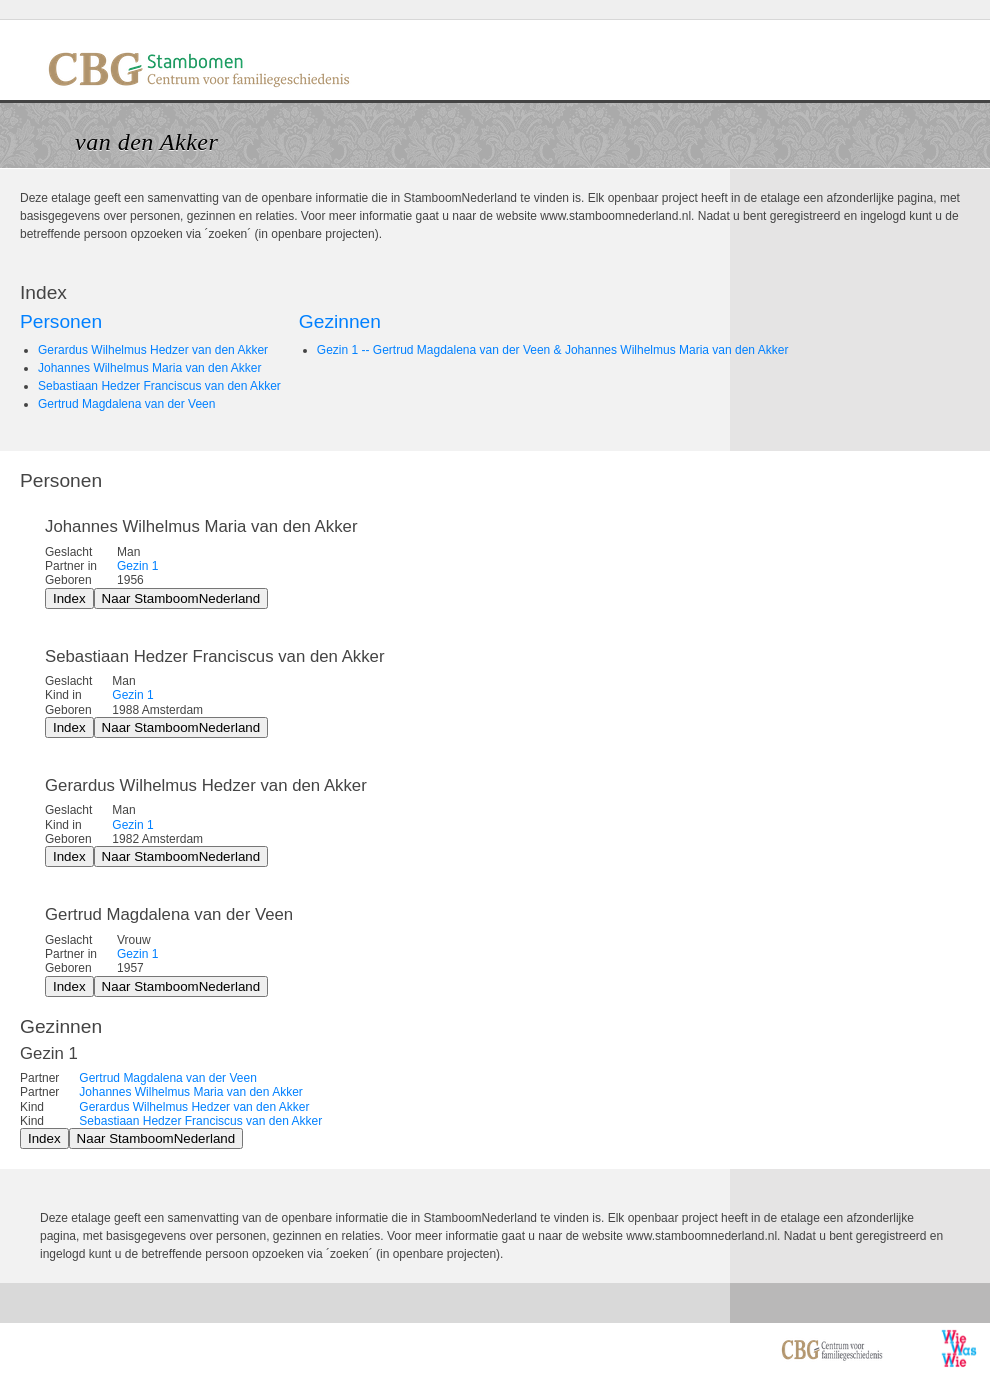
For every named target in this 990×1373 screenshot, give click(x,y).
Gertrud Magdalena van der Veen (126, 404)
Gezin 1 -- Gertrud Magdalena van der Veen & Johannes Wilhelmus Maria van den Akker (553, 350)
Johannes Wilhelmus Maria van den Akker (149, 368)
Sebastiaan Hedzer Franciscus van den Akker (159, 386)
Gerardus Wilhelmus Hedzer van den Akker (153, 350)
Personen (61, 321)
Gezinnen (340, 321)
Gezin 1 (137, 566)
